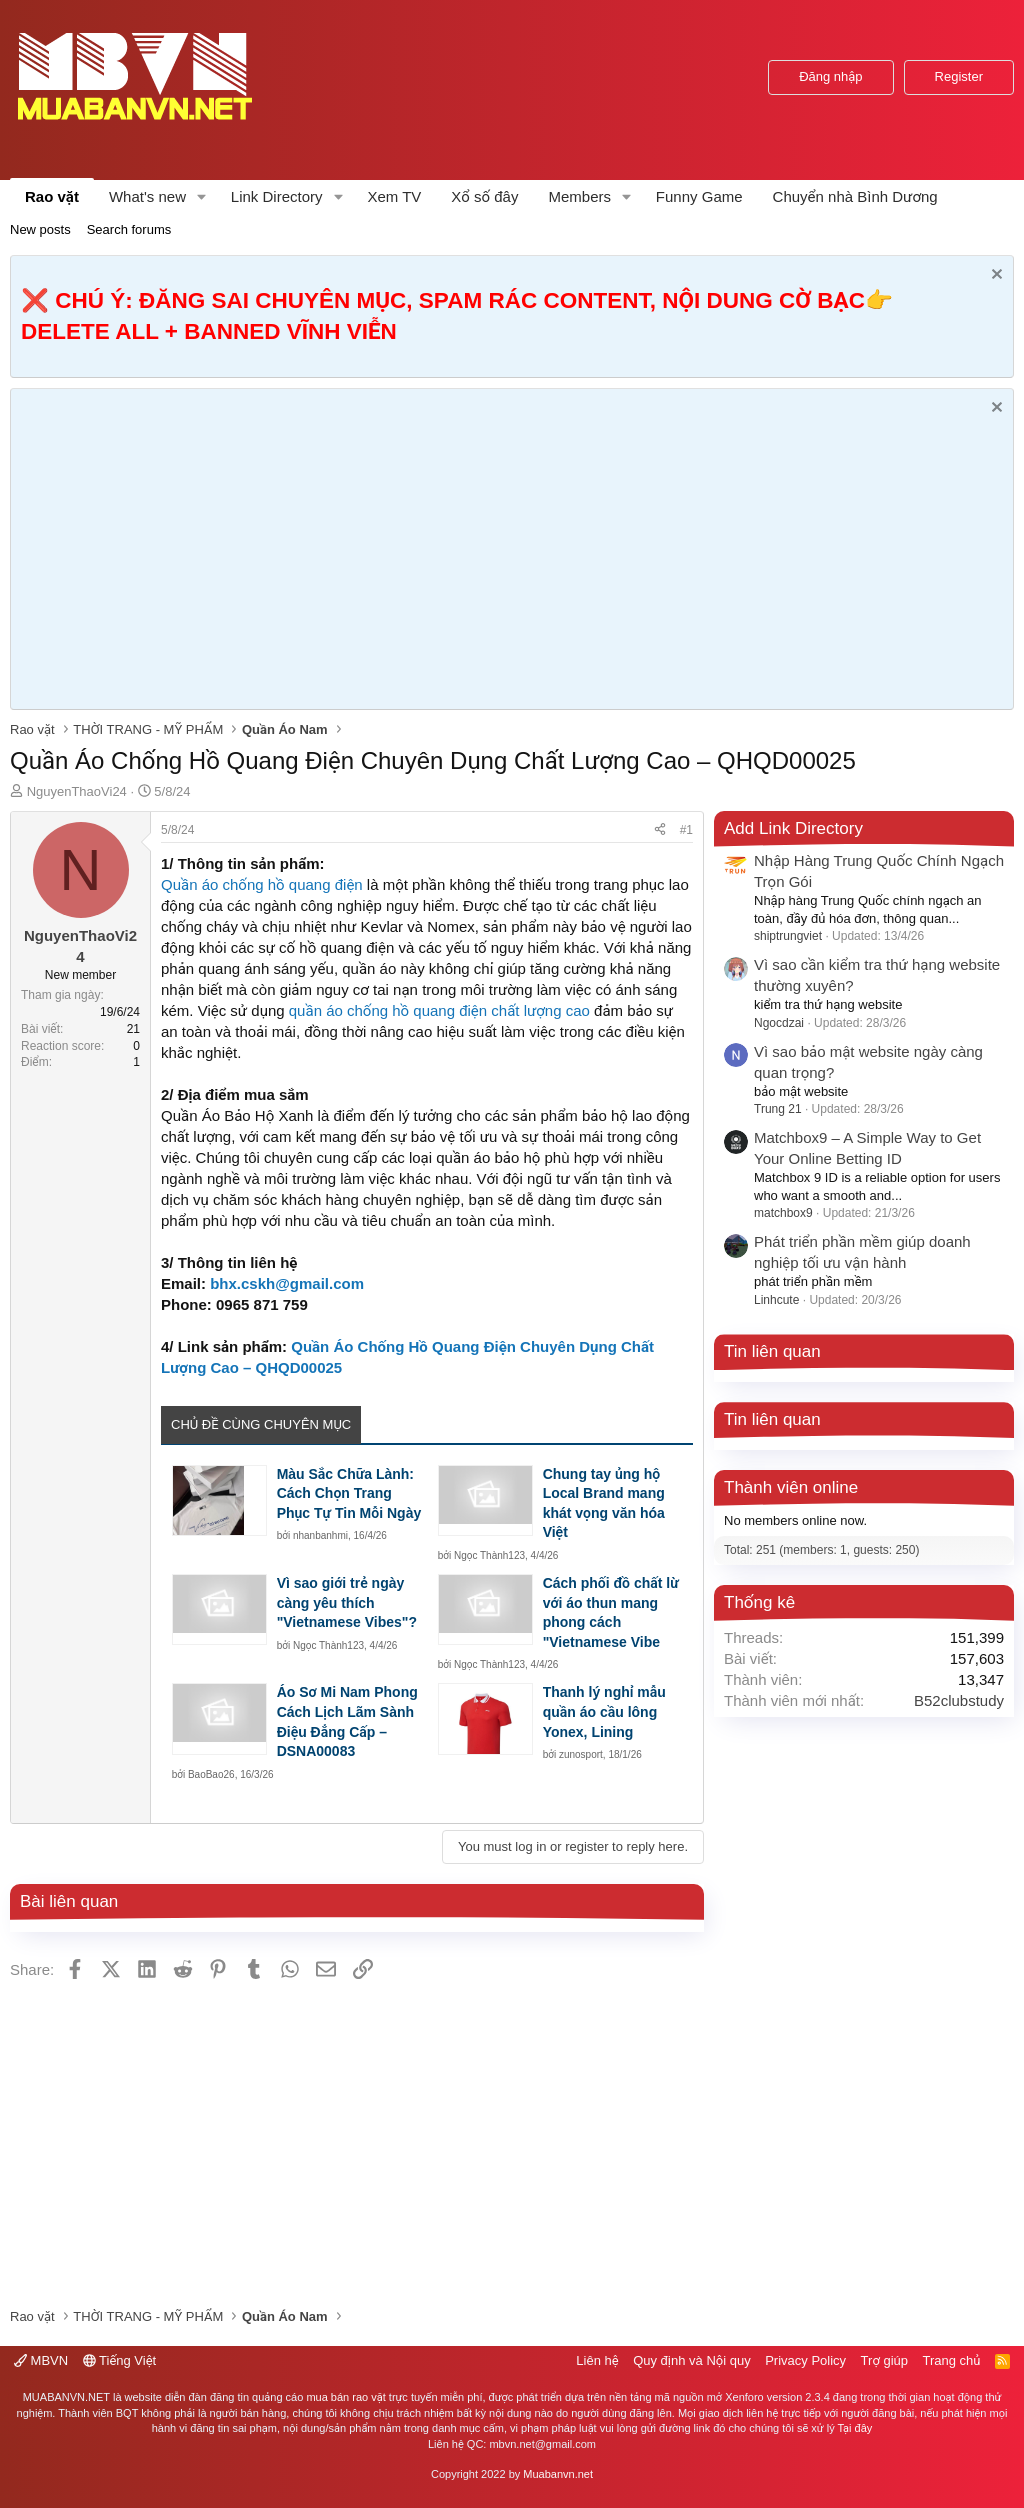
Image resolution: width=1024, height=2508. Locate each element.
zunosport (581, 1754)
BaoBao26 (211, 1774)
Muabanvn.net (558, 2474)
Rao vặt (52, 196)
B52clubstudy (959, 1700)
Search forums (129, 229)
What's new (147, 196)
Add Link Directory (793, 828)
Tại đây (855, 2428)
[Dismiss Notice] (994, 276)
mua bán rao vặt (345, 2397)
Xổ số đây (484, 196)
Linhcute (776, 1300)
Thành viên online (791, 1487)
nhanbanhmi (320, 1535)
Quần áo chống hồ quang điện (262, 884)
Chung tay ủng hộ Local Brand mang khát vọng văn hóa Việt (604, 1503)
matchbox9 (783, 1213)
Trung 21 (778, 1109)
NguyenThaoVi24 (77, 791)
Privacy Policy (805, 2360)
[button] (202, 196)
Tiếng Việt (120, 2360)
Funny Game (699, 196)
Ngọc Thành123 (489, 1555)
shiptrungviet (788, 936)
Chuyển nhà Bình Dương (855, 196)
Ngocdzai (779, 1023)
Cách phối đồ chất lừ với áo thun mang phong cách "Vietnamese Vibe (611, 1612)
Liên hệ (597, 2360)
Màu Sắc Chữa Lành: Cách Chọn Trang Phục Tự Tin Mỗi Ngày (349, 1493)
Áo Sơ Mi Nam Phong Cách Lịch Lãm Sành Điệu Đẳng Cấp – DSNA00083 (347, 1721)
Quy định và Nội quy (692, 2360)
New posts (40, 229)
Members (579, 196)
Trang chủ (952, 2360)
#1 (686, 830)
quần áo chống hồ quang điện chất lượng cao (439, 1010)
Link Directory (277, 196)
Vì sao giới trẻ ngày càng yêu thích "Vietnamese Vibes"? (347, 1602)
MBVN (41, 2360)
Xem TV (394, 196)
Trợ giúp (884, 2360)
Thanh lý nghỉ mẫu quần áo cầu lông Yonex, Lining (604, 1711)
